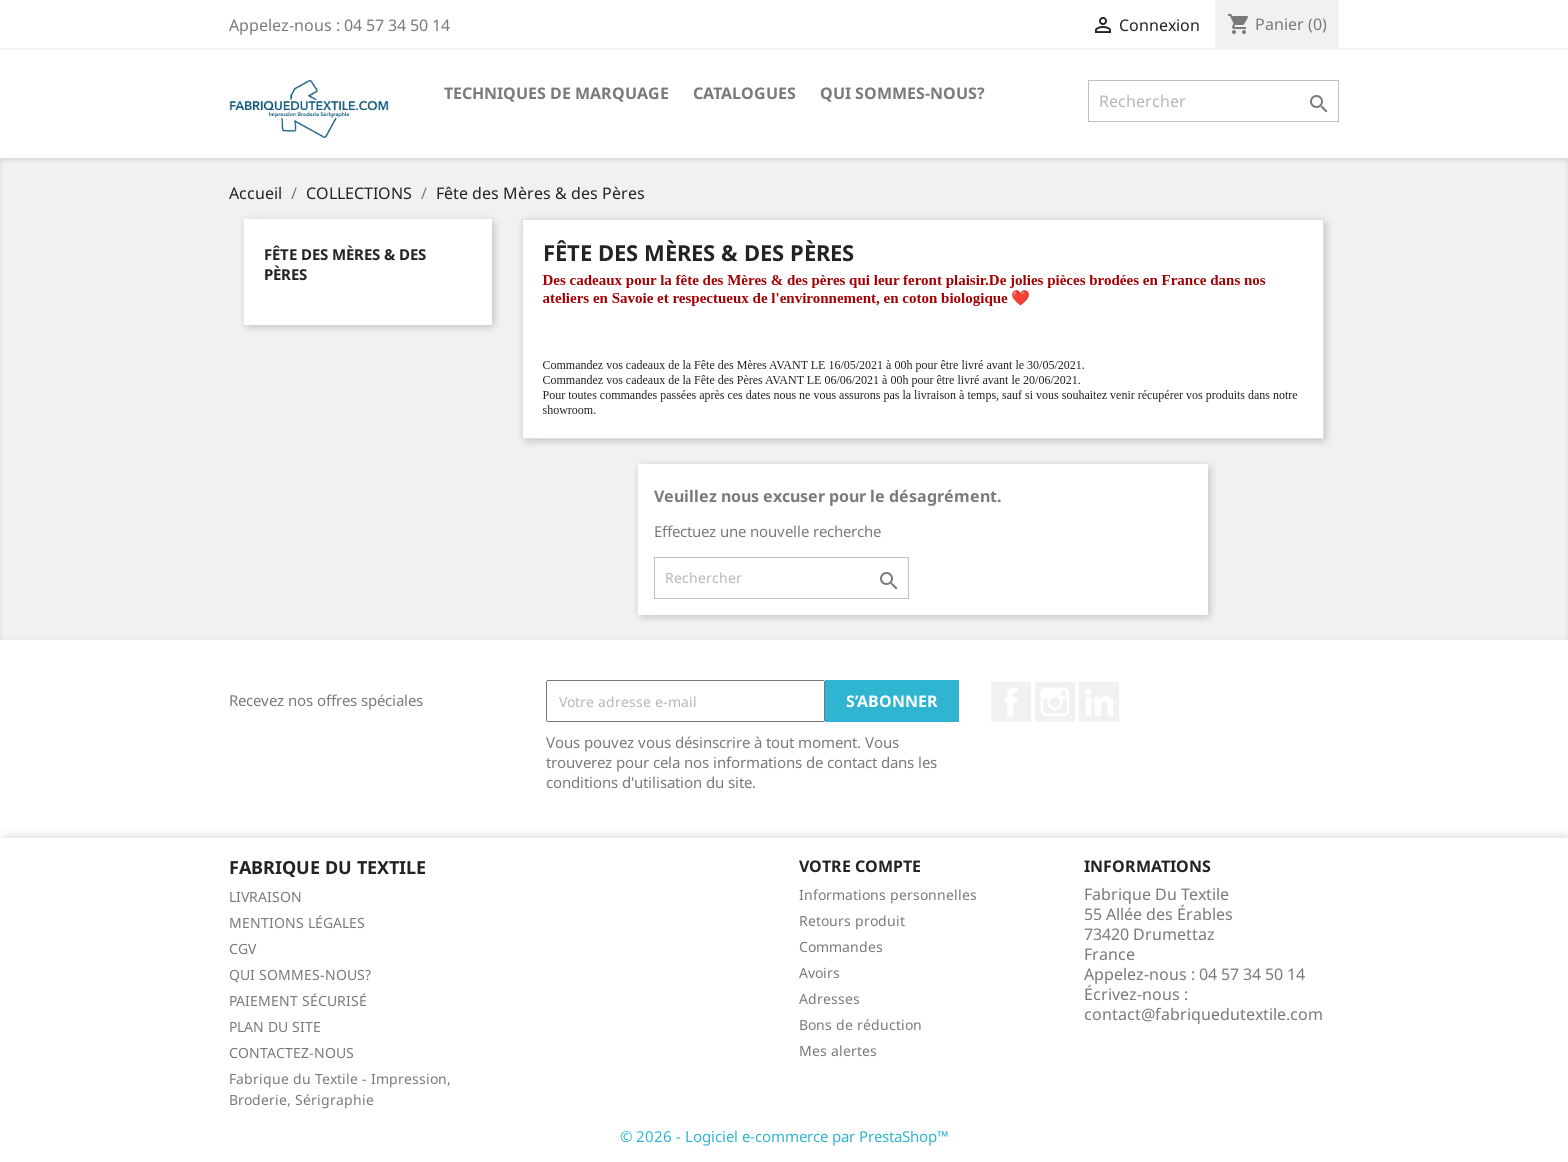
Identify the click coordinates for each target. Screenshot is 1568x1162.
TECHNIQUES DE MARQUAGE (556, 93)
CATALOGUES (744, 93)
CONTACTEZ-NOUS (291, 1052)
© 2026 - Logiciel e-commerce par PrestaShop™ (784, 1136)
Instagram (1055, 702)
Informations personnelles (888, 894)
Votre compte (860, 866)
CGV (242, 948)
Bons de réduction (860, 1024)
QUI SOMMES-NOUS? (902, 93)
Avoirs (819, 972)
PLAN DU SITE (275, 1026)
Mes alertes (838, 1050)
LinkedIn (1099, 702)
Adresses (829, 998)
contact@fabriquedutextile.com (1203, 1014)
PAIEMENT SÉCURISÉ (298, 1000)
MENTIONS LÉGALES (297, 922)
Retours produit (852, 920)
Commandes (841, 946)
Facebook (1011, 702)
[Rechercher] (1213, 101)
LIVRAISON (265, 896)
